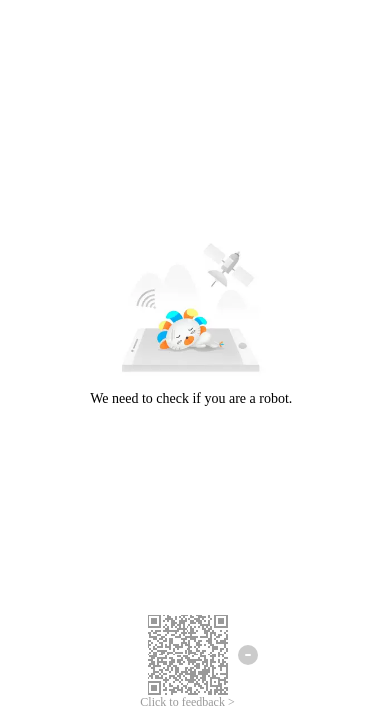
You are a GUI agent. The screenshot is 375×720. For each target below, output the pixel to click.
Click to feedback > (187, 702)
